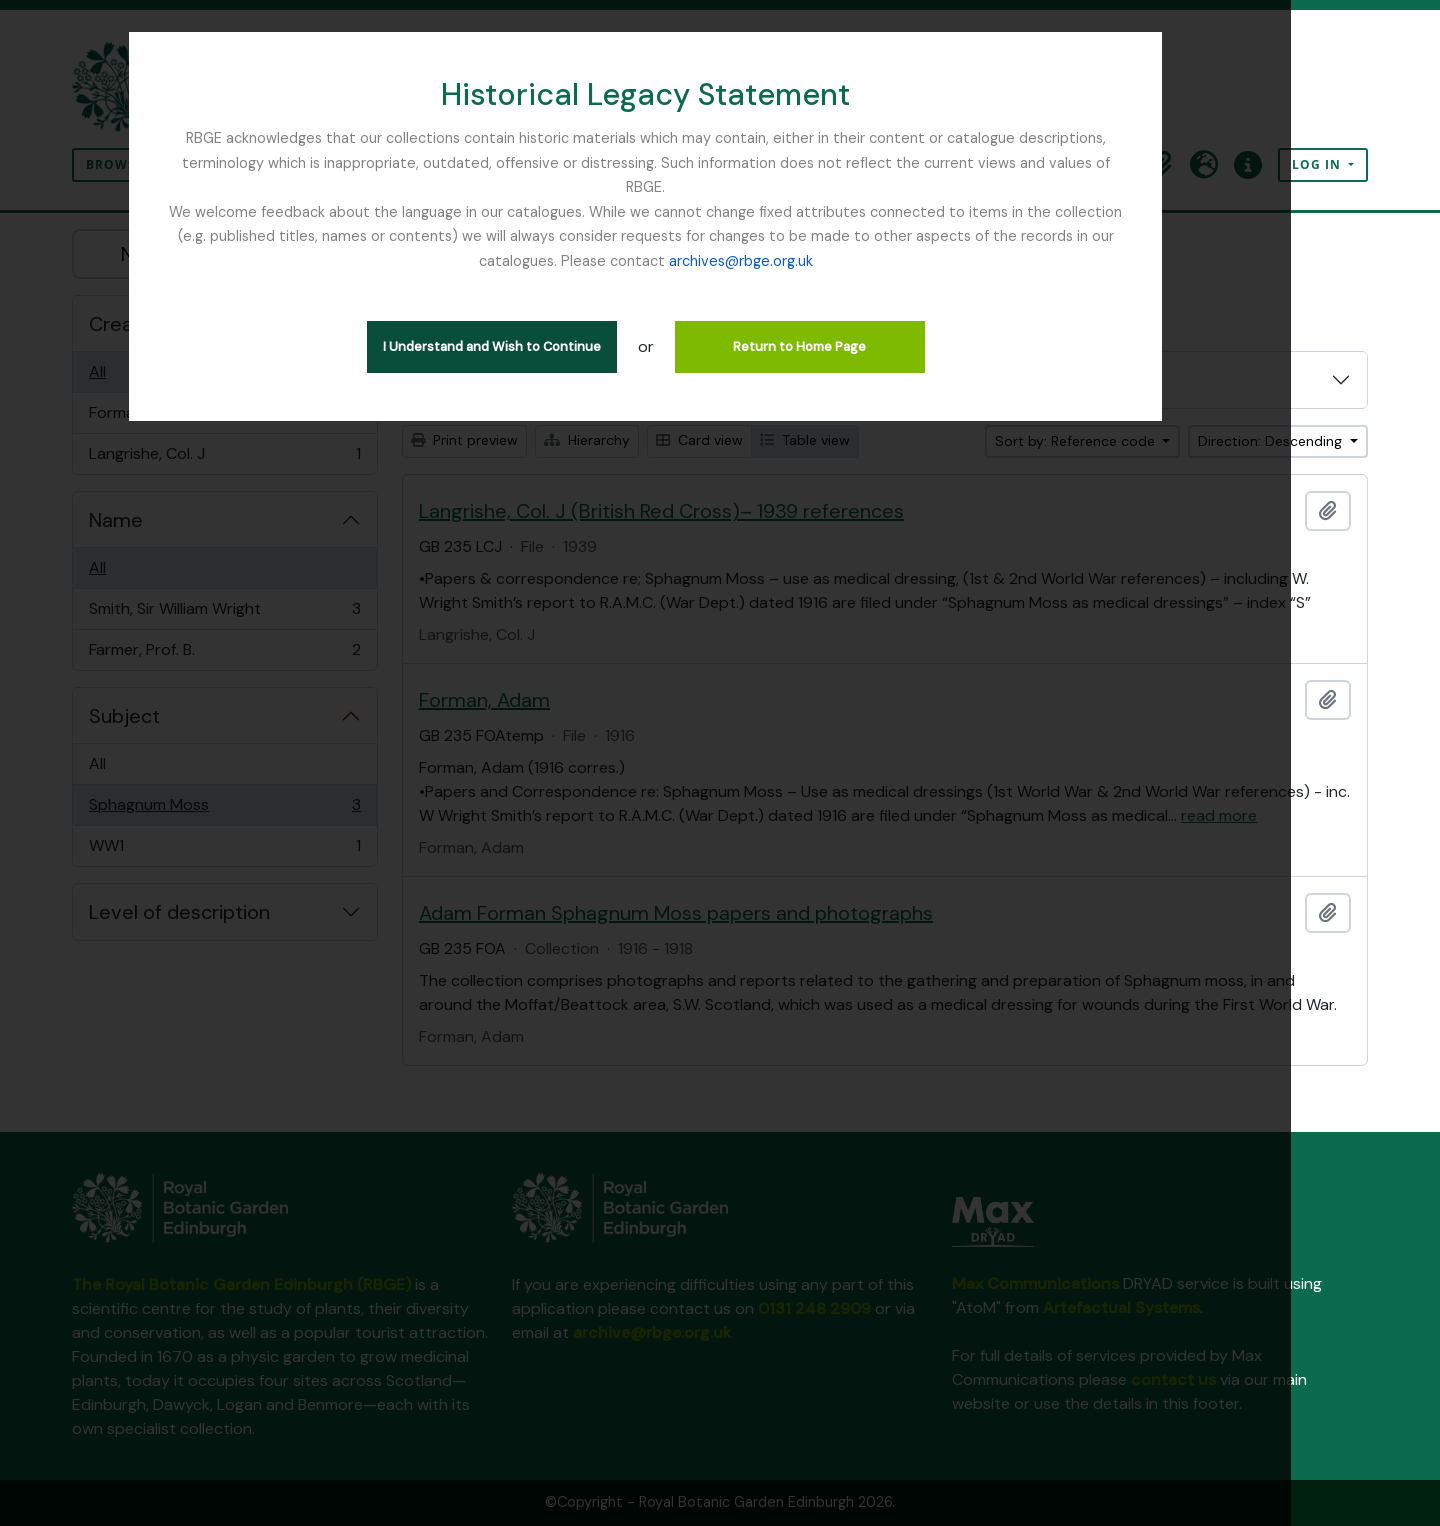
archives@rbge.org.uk (720, 236)
